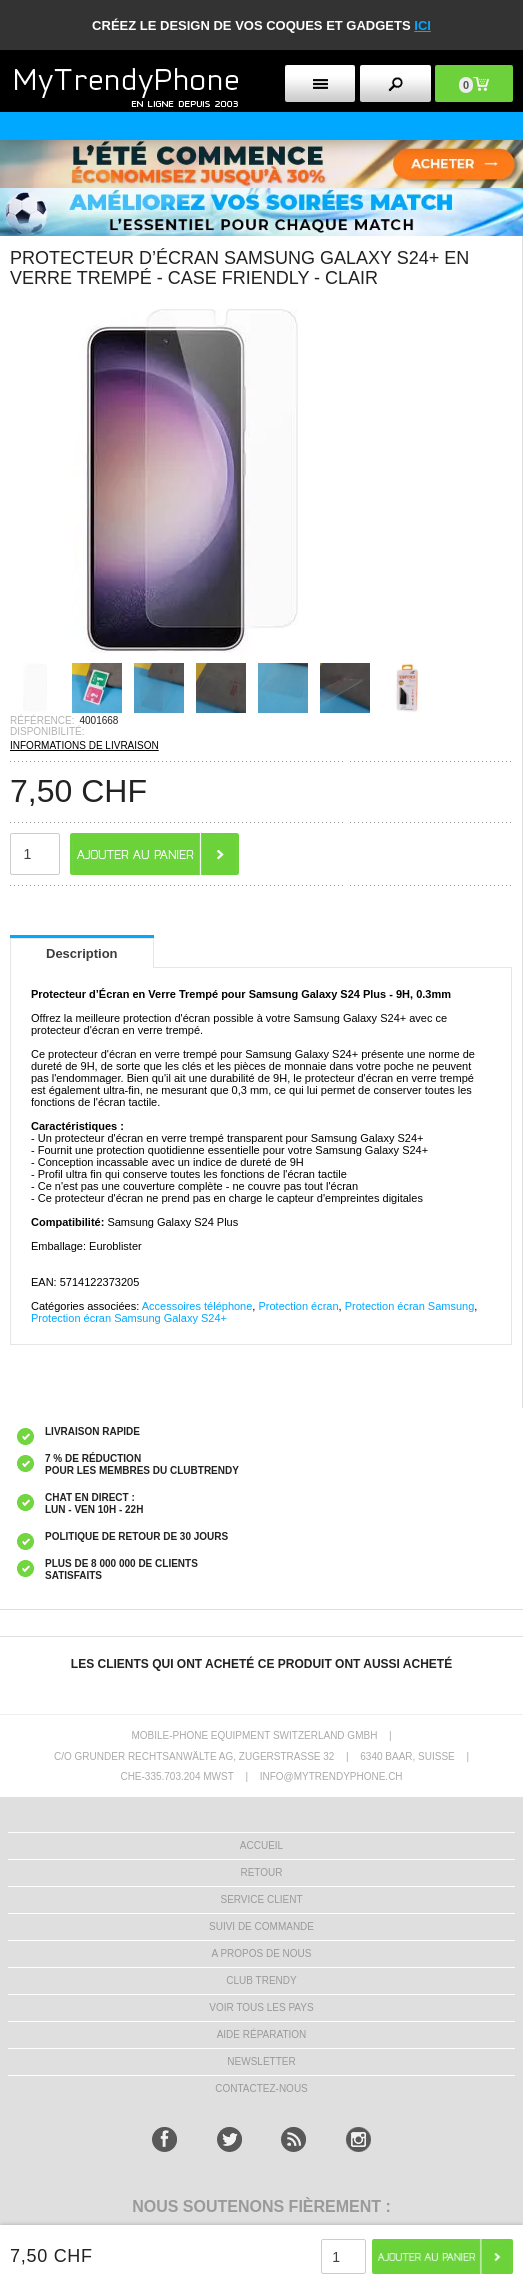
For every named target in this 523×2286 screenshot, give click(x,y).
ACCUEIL (261, 1845)
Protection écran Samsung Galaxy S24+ (129, 1318)
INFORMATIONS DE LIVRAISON (84, 745)
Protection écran (298, 1306)
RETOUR (261, 1872)
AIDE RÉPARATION (262, 2034)
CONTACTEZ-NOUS (261, 2088)
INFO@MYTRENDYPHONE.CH (331, 1776)
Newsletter (261, 2061)
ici (422, 25)
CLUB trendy (261, 1980)
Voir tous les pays (261, 2007)
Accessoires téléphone (197, 1306)
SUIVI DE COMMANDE (261, 1926)
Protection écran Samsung (410, 1306)
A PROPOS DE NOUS (261, 1953)
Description (82, 953)
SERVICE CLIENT (261, 1899)
